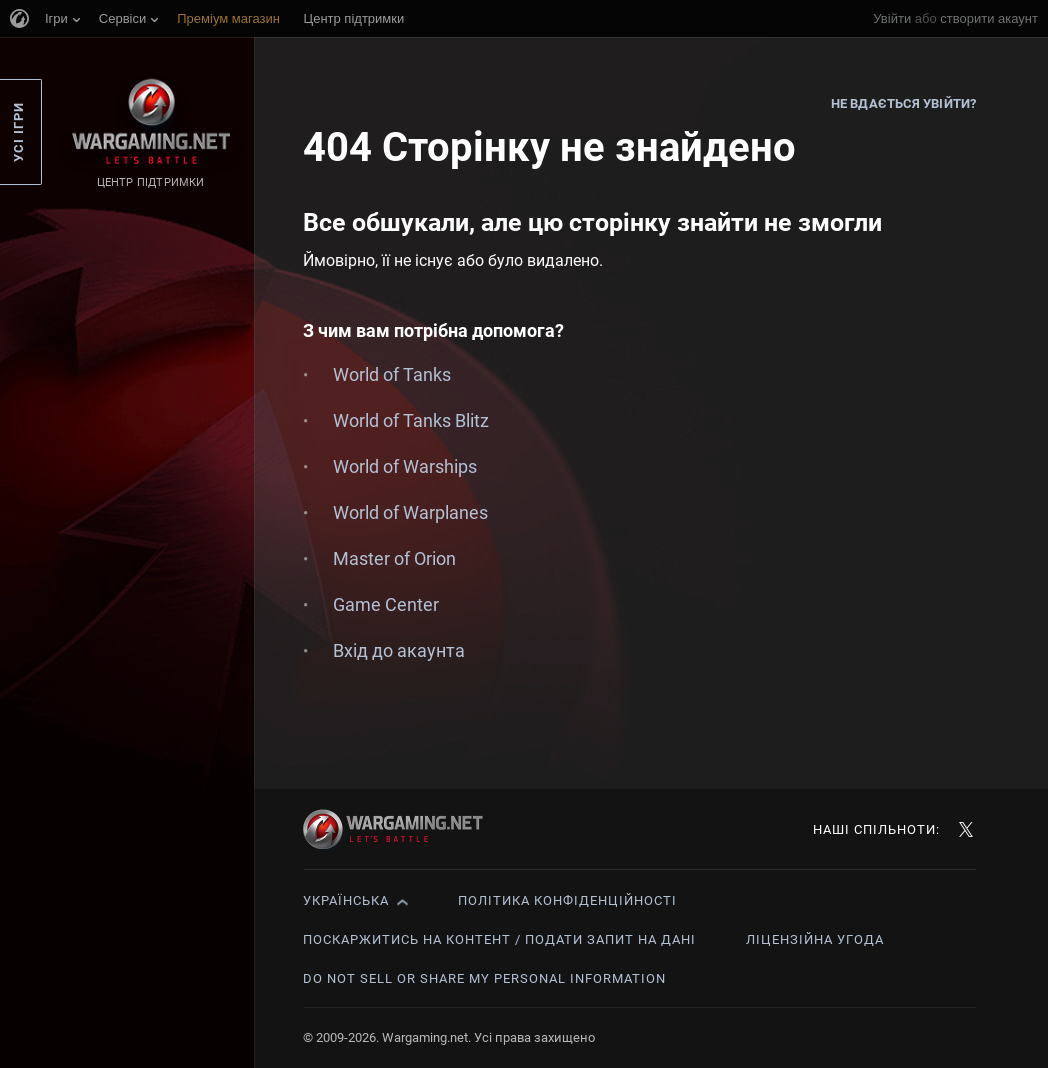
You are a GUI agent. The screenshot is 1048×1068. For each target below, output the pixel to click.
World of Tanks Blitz (411, 420)
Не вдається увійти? (903, 103)
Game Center (386, 604)
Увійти (892, 18)
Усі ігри (18, 132)
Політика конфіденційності (567, 900)
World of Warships (405, 466)
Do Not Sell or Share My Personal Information (484, 978)
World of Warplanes (410, 512)
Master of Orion (394, 558)
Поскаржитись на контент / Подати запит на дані (499, 939)
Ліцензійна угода (815, 939)
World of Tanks (392, 374)
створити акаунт (989, 18)
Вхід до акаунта (399, 650)
